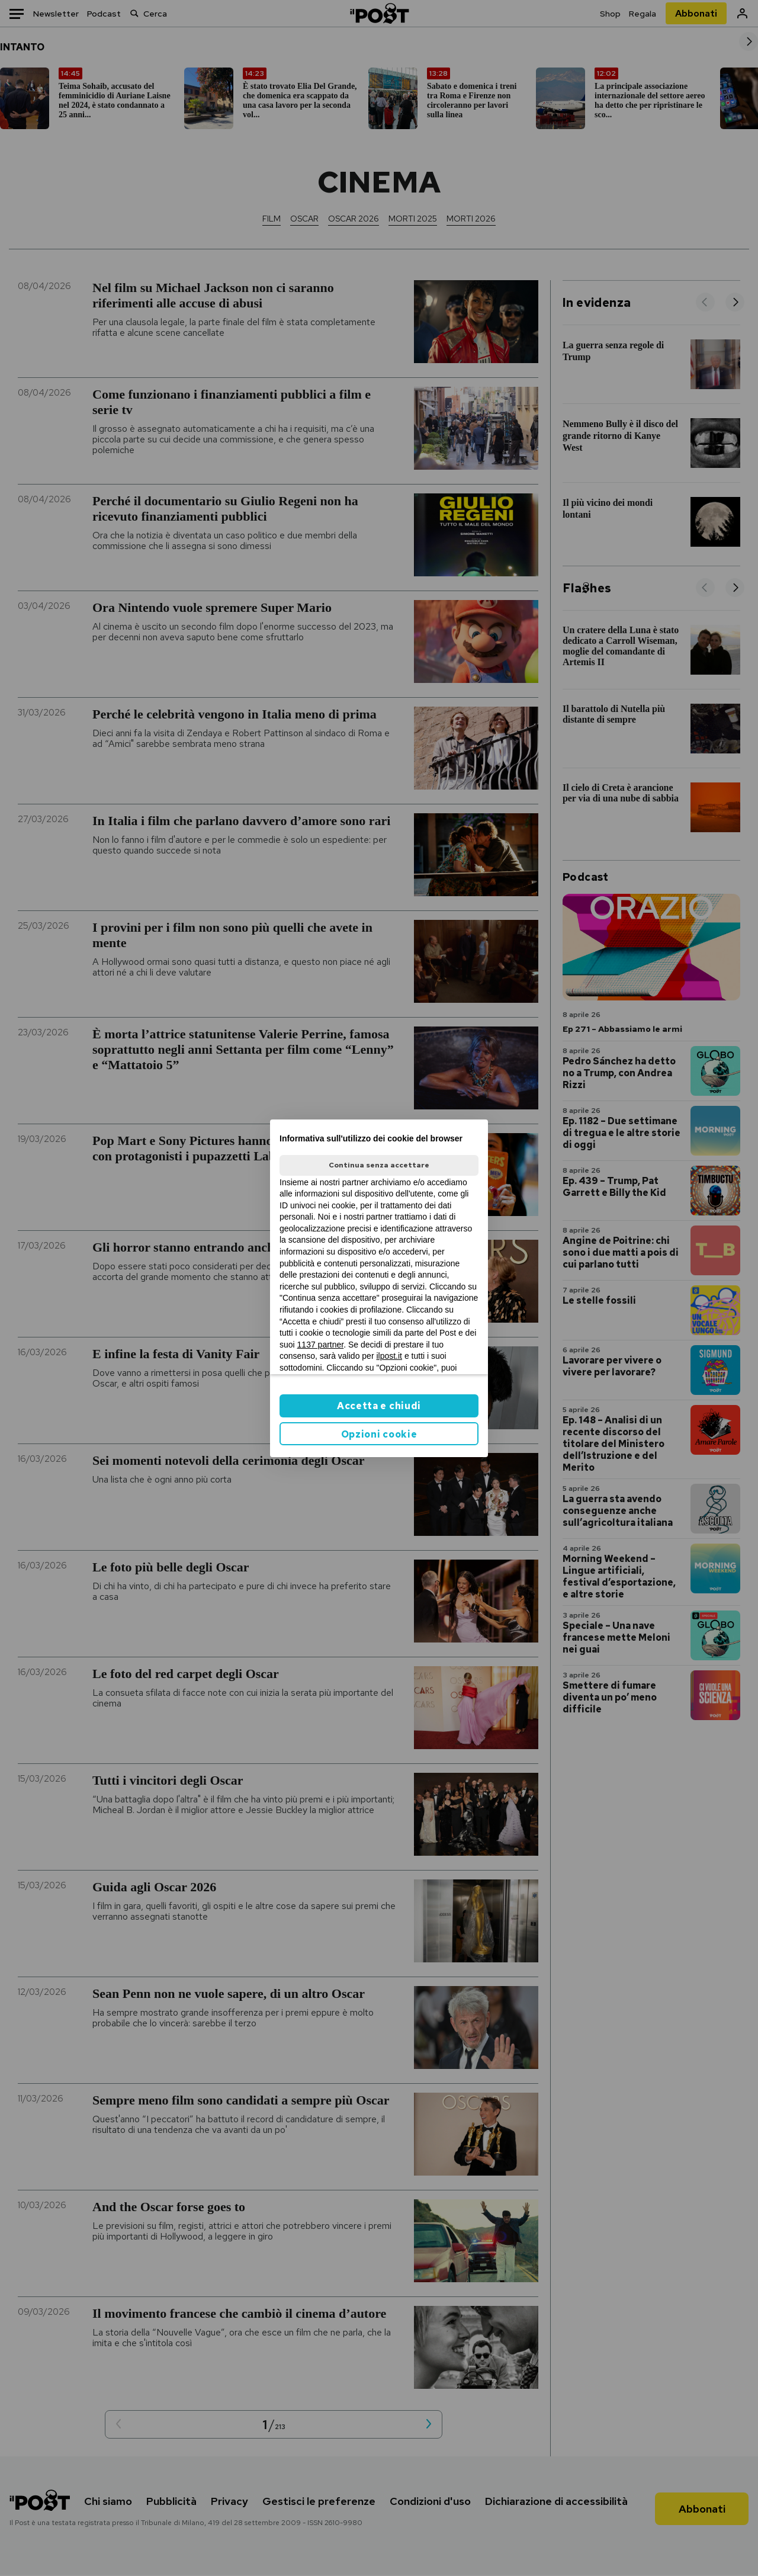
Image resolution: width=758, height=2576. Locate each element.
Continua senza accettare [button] (379, 1165)
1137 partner (320, 1344)
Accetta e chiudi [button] (379, 1406)
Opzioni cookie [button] (379, 1434)
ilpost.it (389, 1356)
